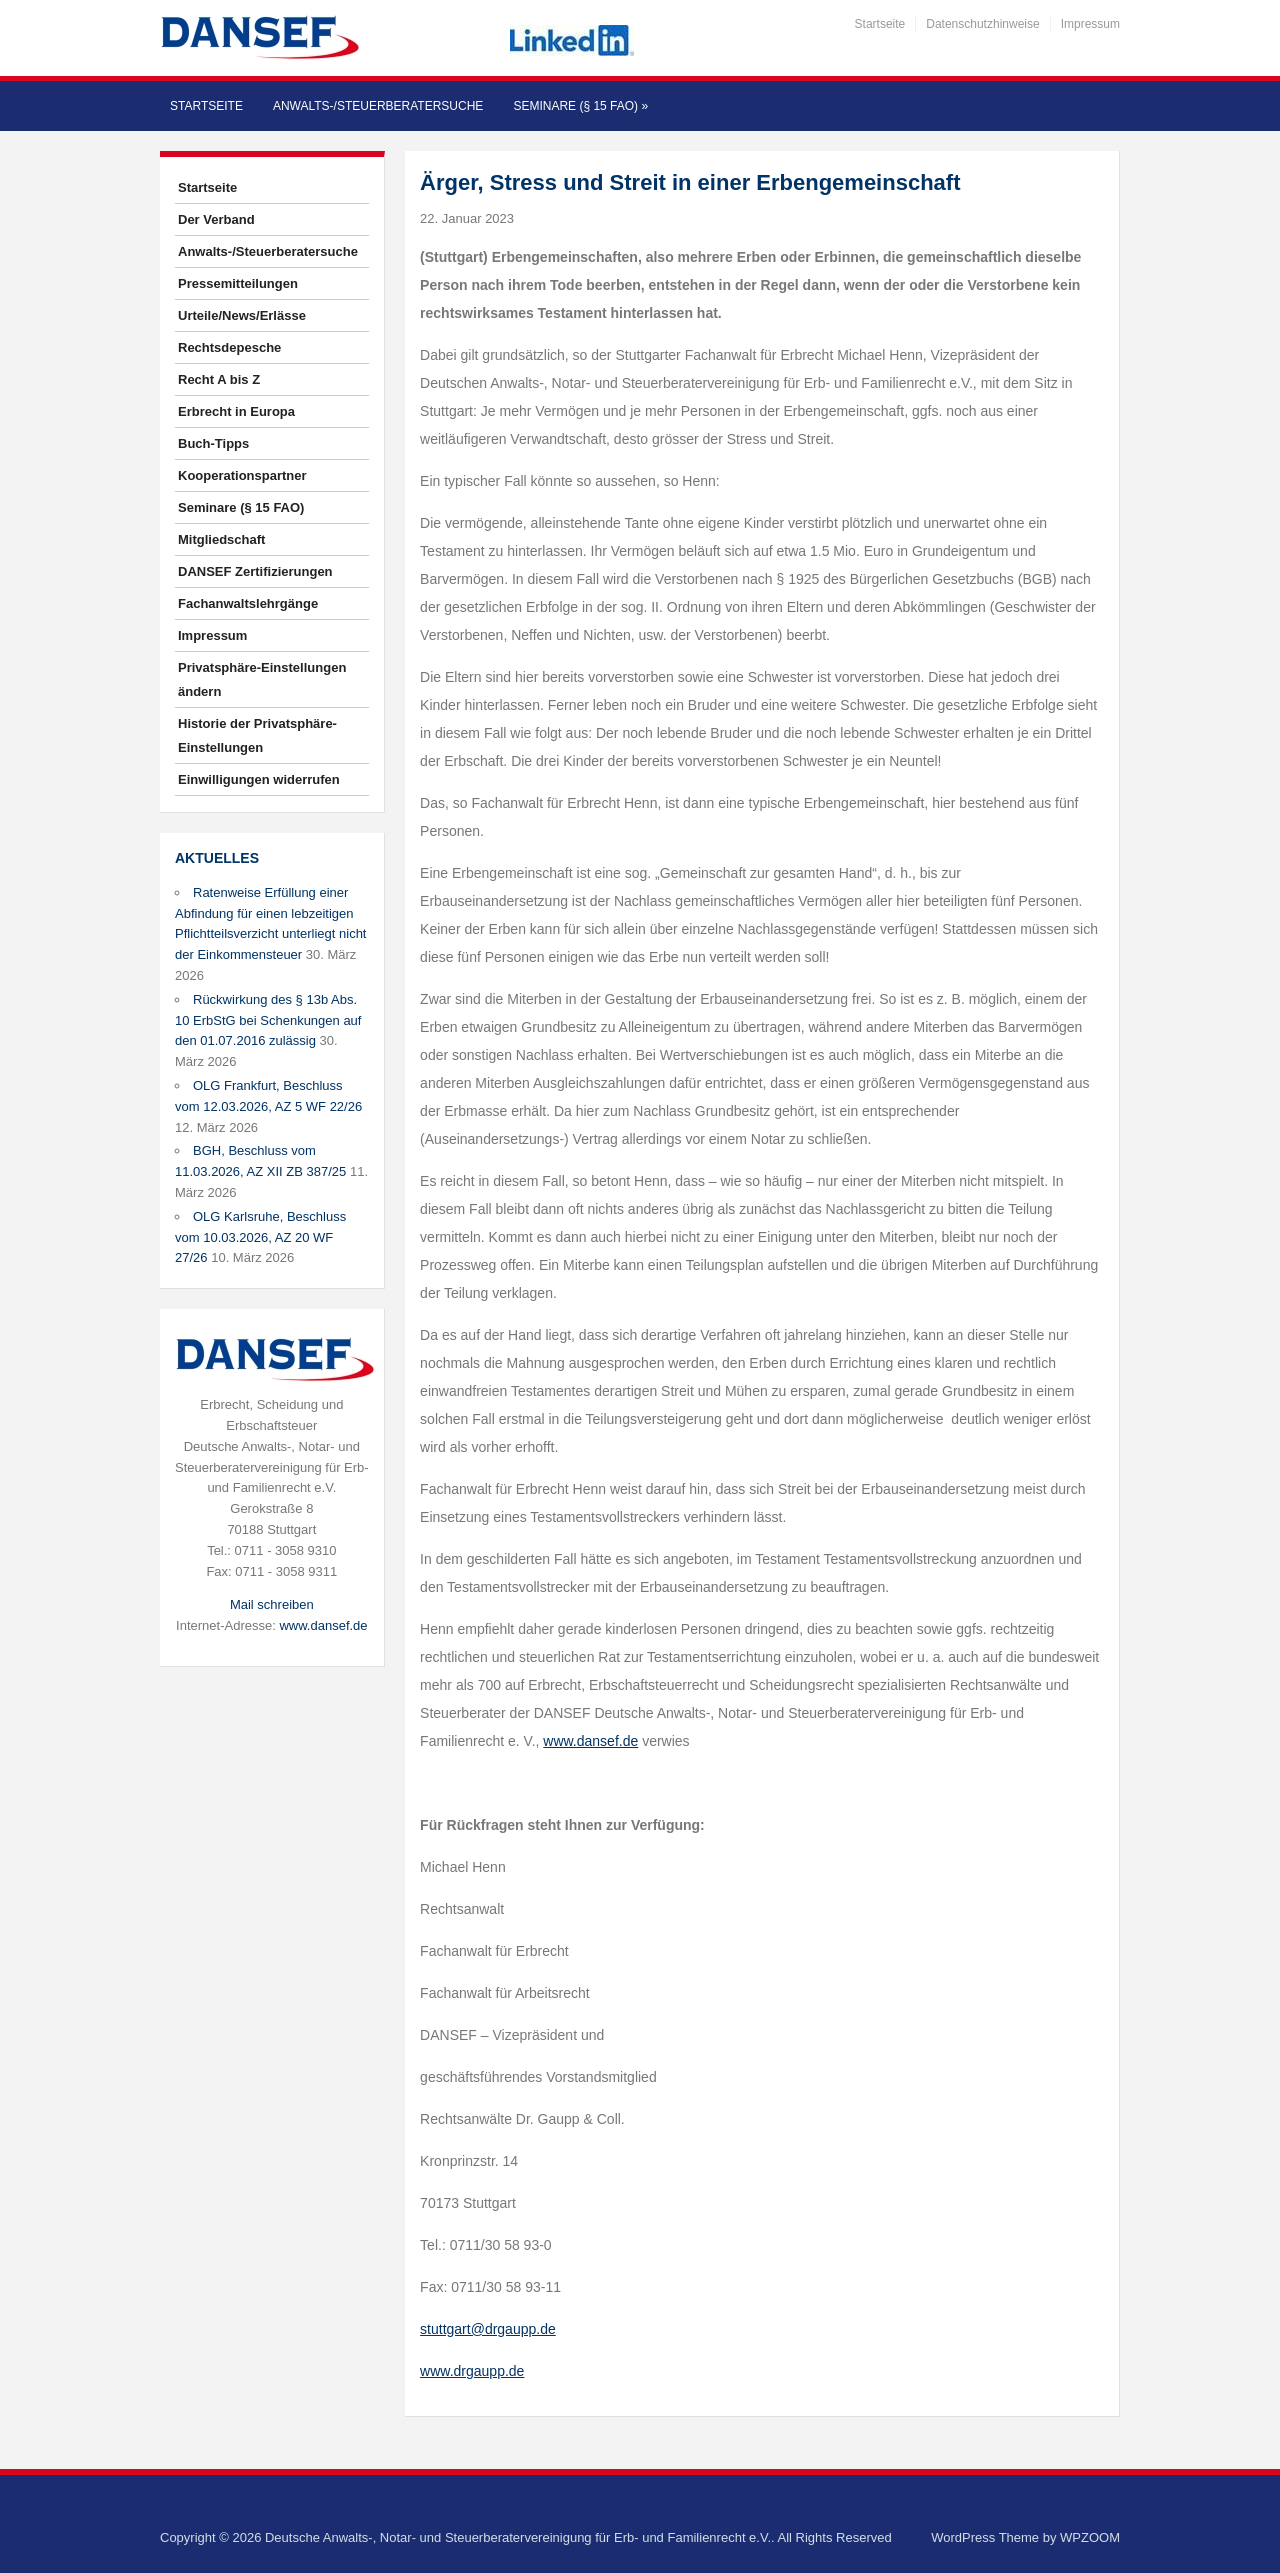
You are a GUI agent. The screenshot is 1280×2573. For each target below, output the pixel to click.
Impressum (1090, 24)
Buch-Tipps (213, 443)
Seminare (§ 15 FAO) (580, 106)
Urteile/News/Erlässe (242, 315)
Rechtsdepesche (229, 347)
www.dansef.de (323, 1625)
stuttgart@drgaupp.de (488, 2329)
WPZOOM (1090, 2537)
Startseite (880, 24)
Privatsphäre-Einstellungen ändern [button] (262, 679)
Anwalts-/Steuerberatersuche (378, 106)
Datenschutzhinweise (982, 24)
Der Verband (216, 219)
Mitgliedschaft (221, 539)
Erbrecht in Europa (236, 411)
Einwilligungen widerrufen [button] (259, 779)
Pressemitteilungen (238, 283)
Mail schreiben (272, 1604)
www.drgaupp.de (472, 2371)
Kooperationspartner (242, 475)
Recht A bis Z (219, 379)
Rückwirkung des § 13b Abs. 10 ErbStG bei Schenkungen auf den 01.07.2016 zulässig (268, 1020)
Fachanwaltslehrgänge (248, 603)
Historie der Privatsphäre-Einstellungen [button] (257, 735)
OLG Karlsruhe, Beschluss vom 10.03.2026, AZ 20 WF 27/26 (260, 1237)
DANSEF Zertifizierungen (255, 571)
